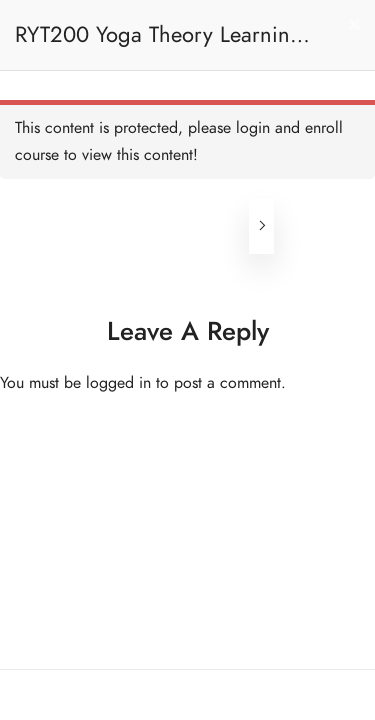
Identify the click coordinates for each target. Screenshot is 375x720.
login (253, 128)
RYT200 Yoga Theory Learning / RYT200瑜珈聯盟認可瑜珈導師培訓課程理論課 (160, 44)
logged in (118, 383)
